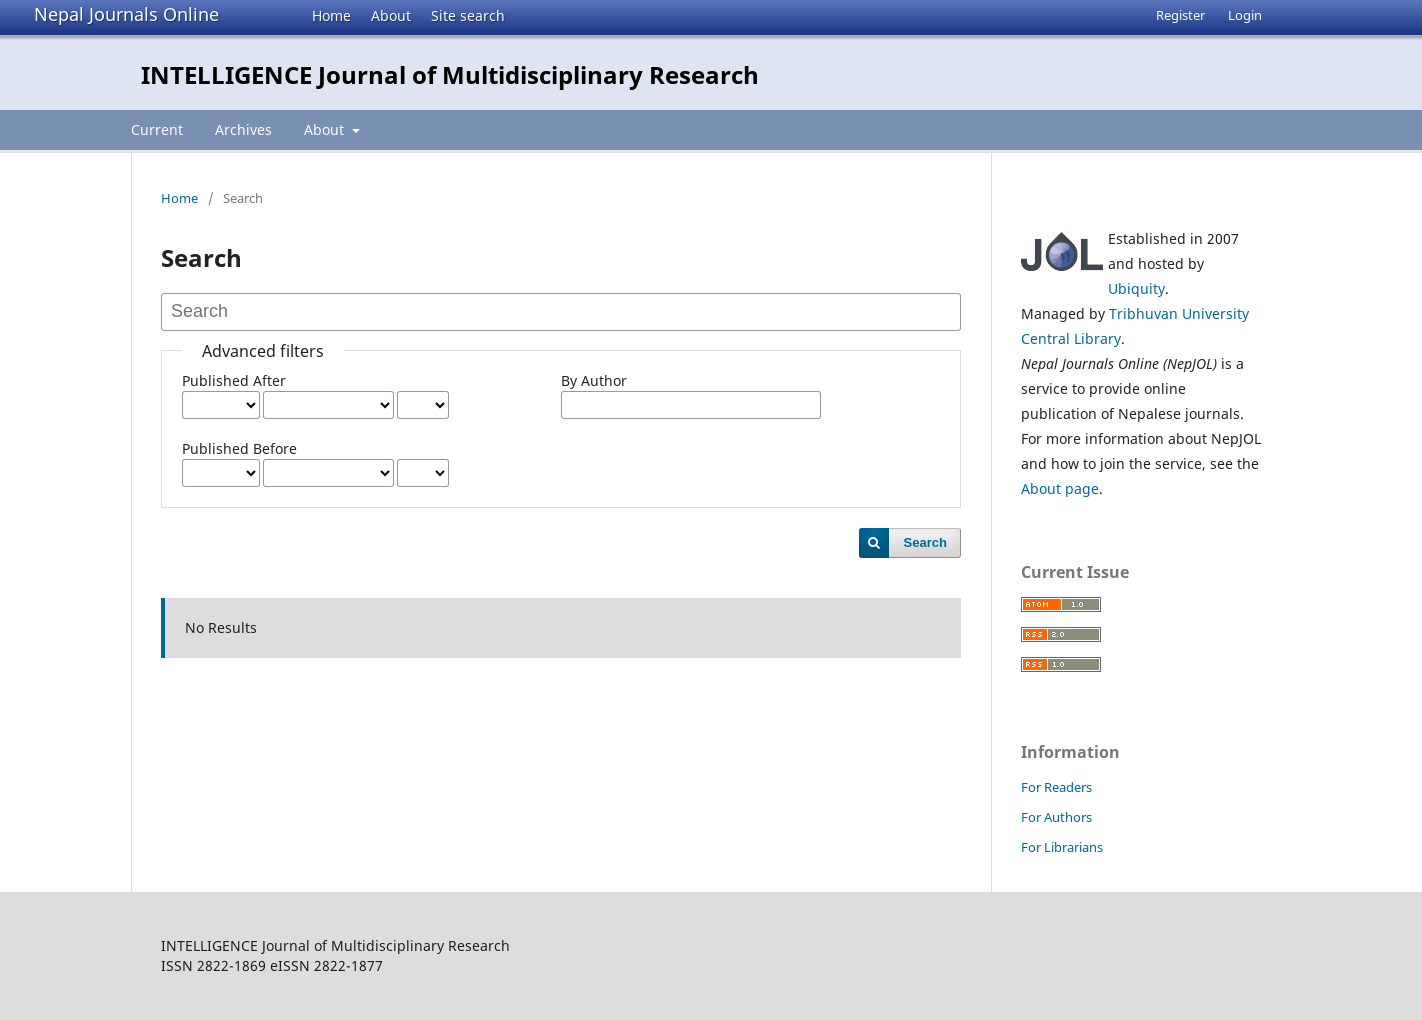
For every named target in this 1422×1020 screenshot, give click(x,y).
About (391, 15)
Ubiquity (1136, 288)
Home (331, 15)
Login (1245, 15)
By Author (594, 380)
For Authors (1056, 817)
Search (925, 542)
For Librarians (1062, 847)
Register (1180, 15)
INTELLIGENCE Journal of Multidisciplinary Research (450, 74)
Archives (243, 129)
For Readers (1056, 787)
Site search (468, 15)
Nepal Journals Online (126, 14)
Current (157, 129)
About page (1060, 488)
